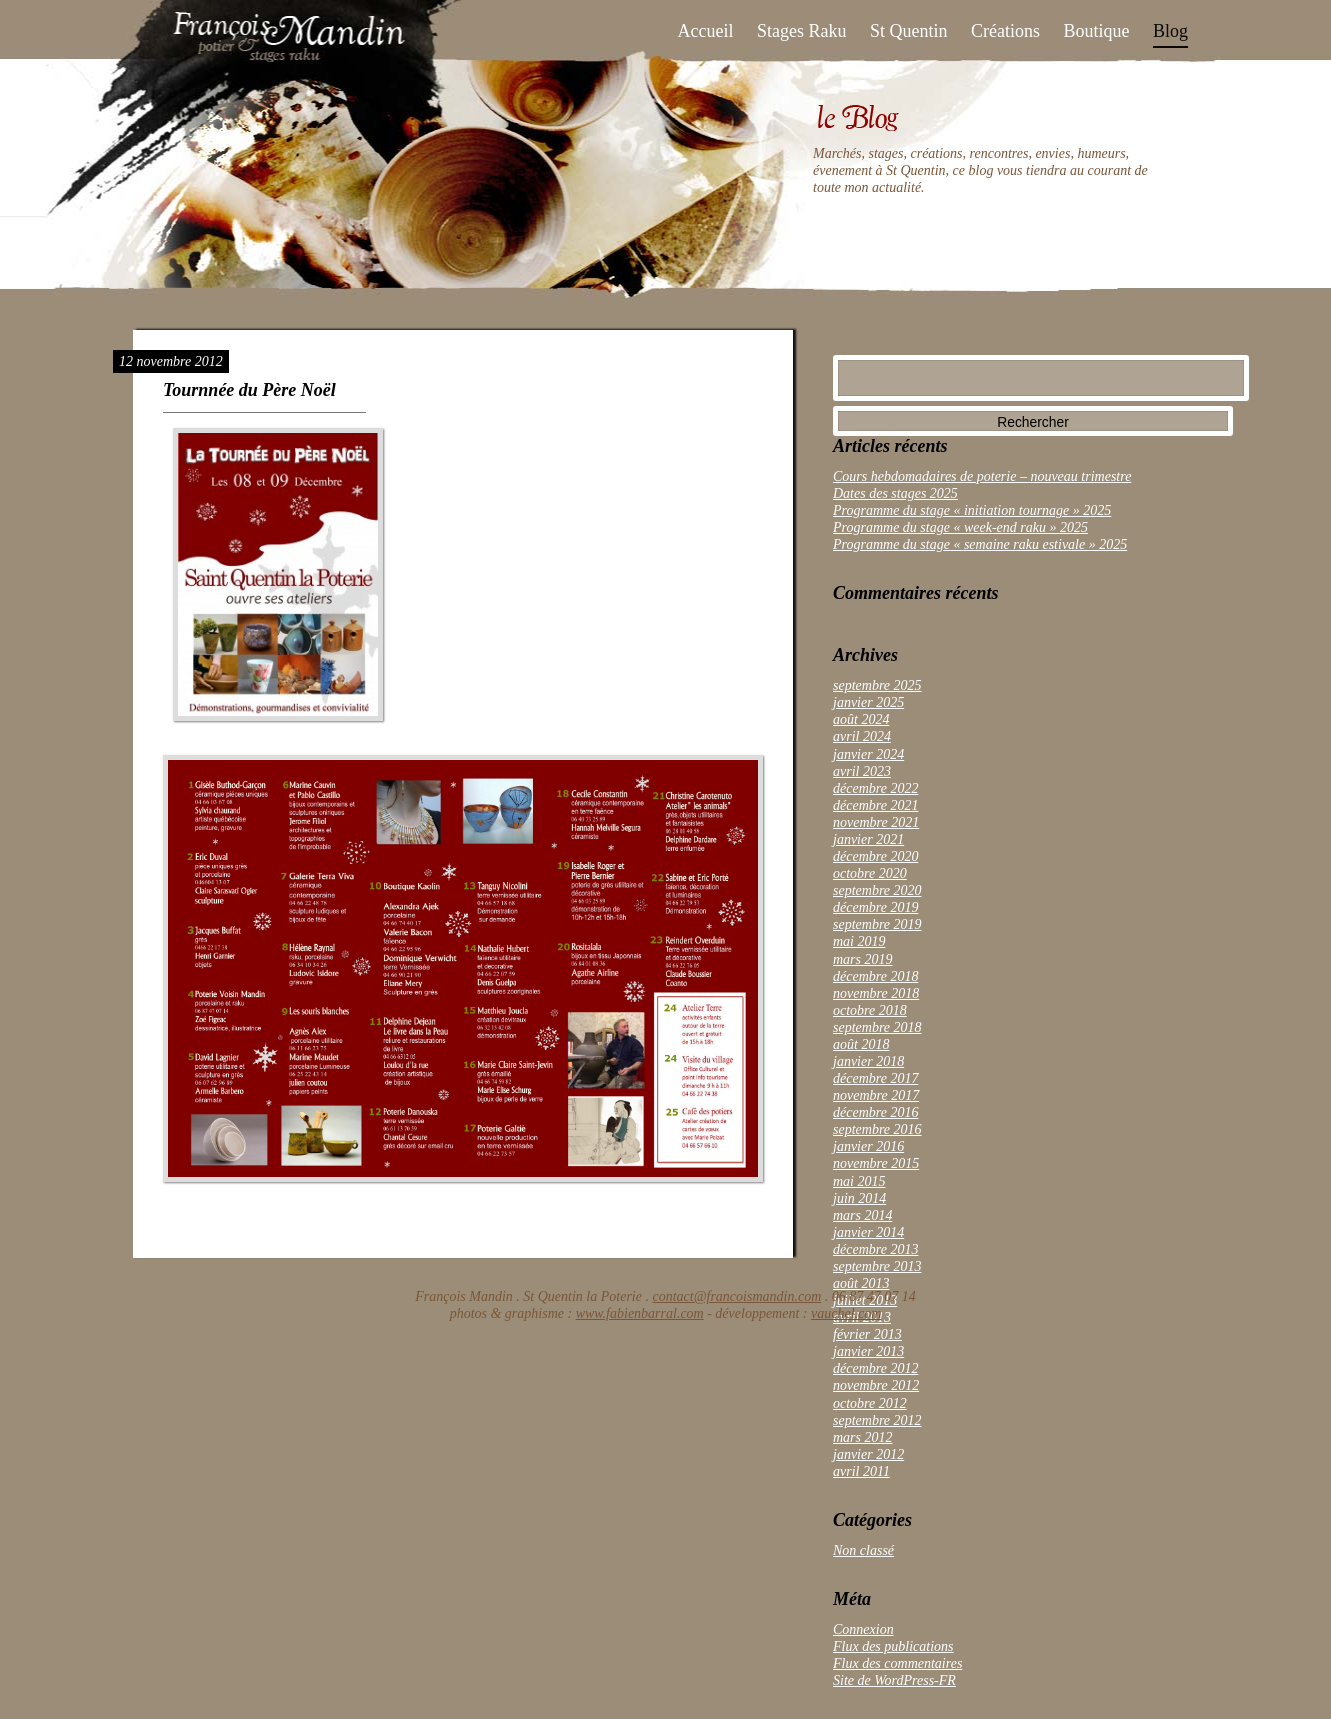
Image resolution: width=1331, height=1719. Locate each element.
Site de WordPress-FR (894, 1680)
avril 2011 (861, 1471)
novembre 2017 (876, 1095)
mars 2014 (863, 1215)
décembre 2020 (875, 856)
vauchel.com (846, 1313)
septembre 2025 (877, 685)
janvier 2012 (868, 1454)
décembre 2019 (875, 907)
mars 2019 (863, 959)
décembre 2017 (875, 1078)
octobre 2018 (870, 1010)
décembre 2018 (875, 976)
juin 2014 (859, 1198)
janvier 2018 (868, 1061)
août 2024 (861, 719)
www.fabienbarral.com (640, 1313)
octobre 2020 (870, 873)
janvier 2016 (868, 1146)
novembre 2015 (876, 1163)
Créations (1005, 31)
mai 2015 (859, 1181)
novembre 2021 (876, 822)
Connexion (863, 1629)
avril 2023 (862, 771)
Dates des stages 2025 (895, 493)
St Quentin (909, 31)
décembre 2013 (875, 1249)
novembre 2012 (876, 1385)
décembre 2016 (875, 1112)
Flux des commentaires (897, 1663)
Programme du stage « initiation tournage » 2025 (972, 510)
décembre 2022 (875, 788)
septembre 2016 (877, 1129)
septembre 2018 (877, 1027)
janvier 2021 (868, 839)
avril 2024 (862, 736)
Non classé (863, 1550)
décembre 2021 (875, 805)
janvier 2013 (868, 1351)
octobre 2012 (870, 1403)
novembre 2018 (876, 993)
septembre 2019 (877, 924)
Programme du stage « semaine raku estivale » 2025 (980, 544)
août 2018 (861, 1044)
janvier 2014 (868, 1232)
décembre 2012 (875, 1368)
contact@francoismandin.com (736, 1296)
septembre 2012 (877, 1420)
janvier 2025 (868, 702)
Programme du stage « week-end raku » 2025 (960, 527)
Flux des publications (893, 1646)
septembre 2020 (877, 890)
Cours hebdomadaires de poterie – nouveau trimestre (982, 476)
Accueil (706, 31)
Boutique (1096, 31)
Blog (1170, 31)
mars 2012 (863, 1437)
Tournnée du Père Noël (249, 390)
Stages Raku (802, 31)
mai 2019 (859, 941)
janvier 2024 (868, 754)
